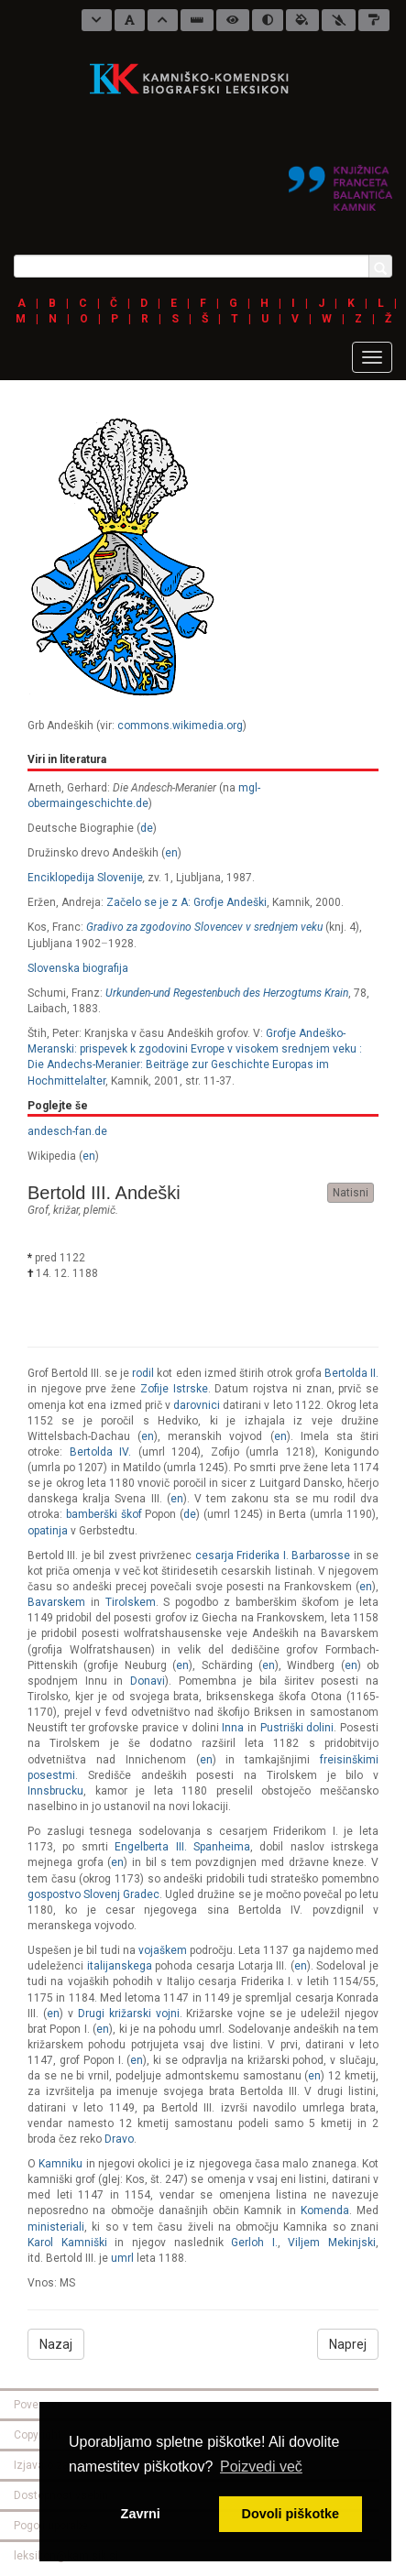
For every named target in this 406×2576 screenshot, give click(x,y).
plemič (99, 1210)
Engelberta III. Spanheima (182, 1846)
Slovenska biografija (77, 968)
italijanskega (119, 1965)
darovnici (196, 1405)
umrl (122, 2258)
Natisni (350, 1192)
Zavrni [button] (140, 2513)
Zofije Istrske (174, 1388)
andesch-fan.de (67, 1131)
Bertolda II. (351, 1373)
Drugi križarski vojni (129, 2013)
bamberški (91, 1514)
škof (131, 1514)
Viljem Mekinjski (332, 2242)
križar (66, 1210)
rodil (143, 1373)
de (146, 828)
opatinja (47, 1530)
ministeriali (55, 2227)
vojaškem (162, 1950)
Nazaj (55, 2344)
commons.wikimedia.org (180, 725)
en (171, 852)
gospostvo (54, 1894)
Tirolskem (130, 1602)
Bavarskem (56, 1602)
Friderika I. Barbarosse (293, 1555)
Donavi (147, 1681)
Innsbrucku (55, 1791)
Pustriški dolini (297, 1727)
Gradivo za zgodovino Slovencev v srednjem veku (204, 927)
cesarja (214, 1555)
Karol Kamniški (67, 2242)
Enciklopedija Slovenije (85, 877)
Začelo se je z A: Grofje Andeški (186, 902)
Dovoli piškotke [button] (290, 2513)
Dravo (119, 2139)
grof (38, 1210)
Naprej (348, 2344)
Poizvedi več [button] (261, 2466)
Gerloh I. (254, 2242)
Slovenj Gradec (121, 1894)
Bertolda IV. (101, 1452)
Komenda (325, 2210)
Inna (233, 1727)
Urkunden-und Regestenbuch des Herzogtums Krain (226, 993)
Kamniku (60, 2163)
